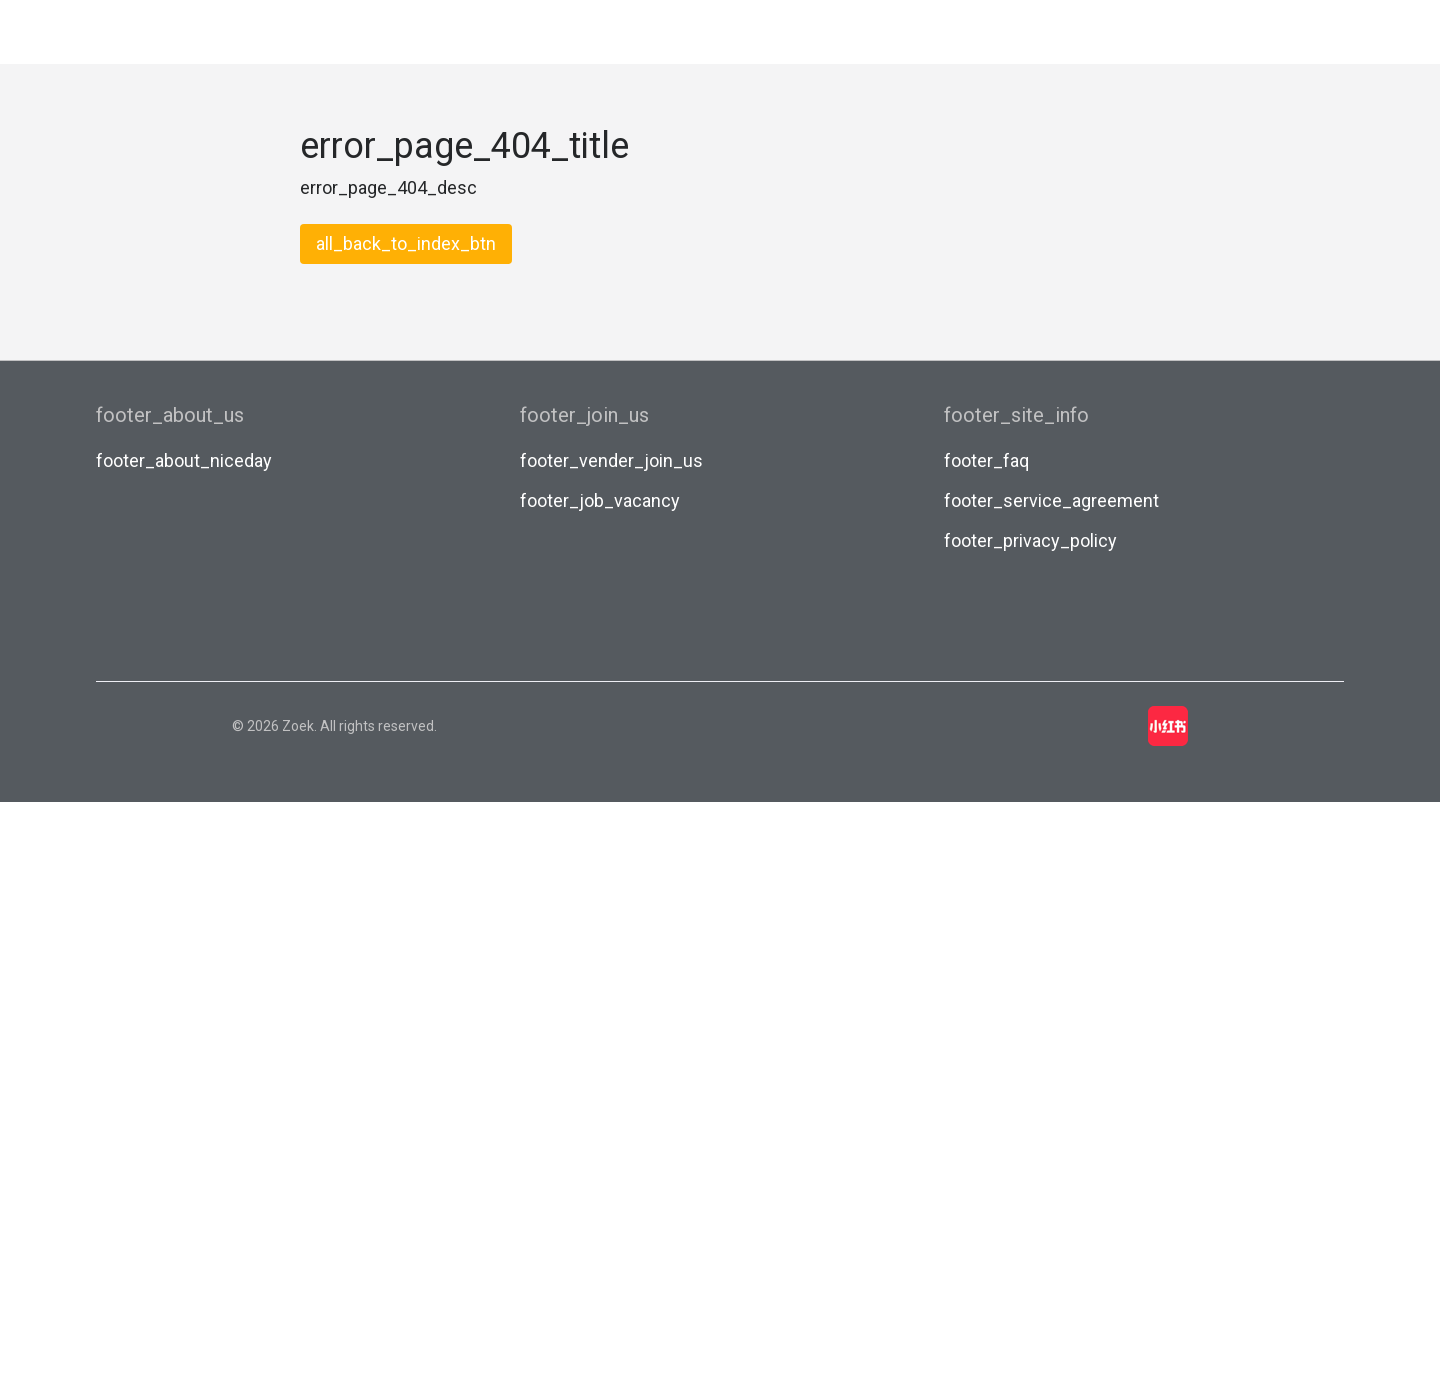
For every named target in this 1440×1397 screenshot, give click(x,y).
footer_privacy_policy (1030, 540)
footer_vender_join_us (611, 460)
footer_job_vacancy (600, 500)
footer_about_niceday (184, 460)
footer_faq (986, 460)
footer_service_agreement (1051, 500)
